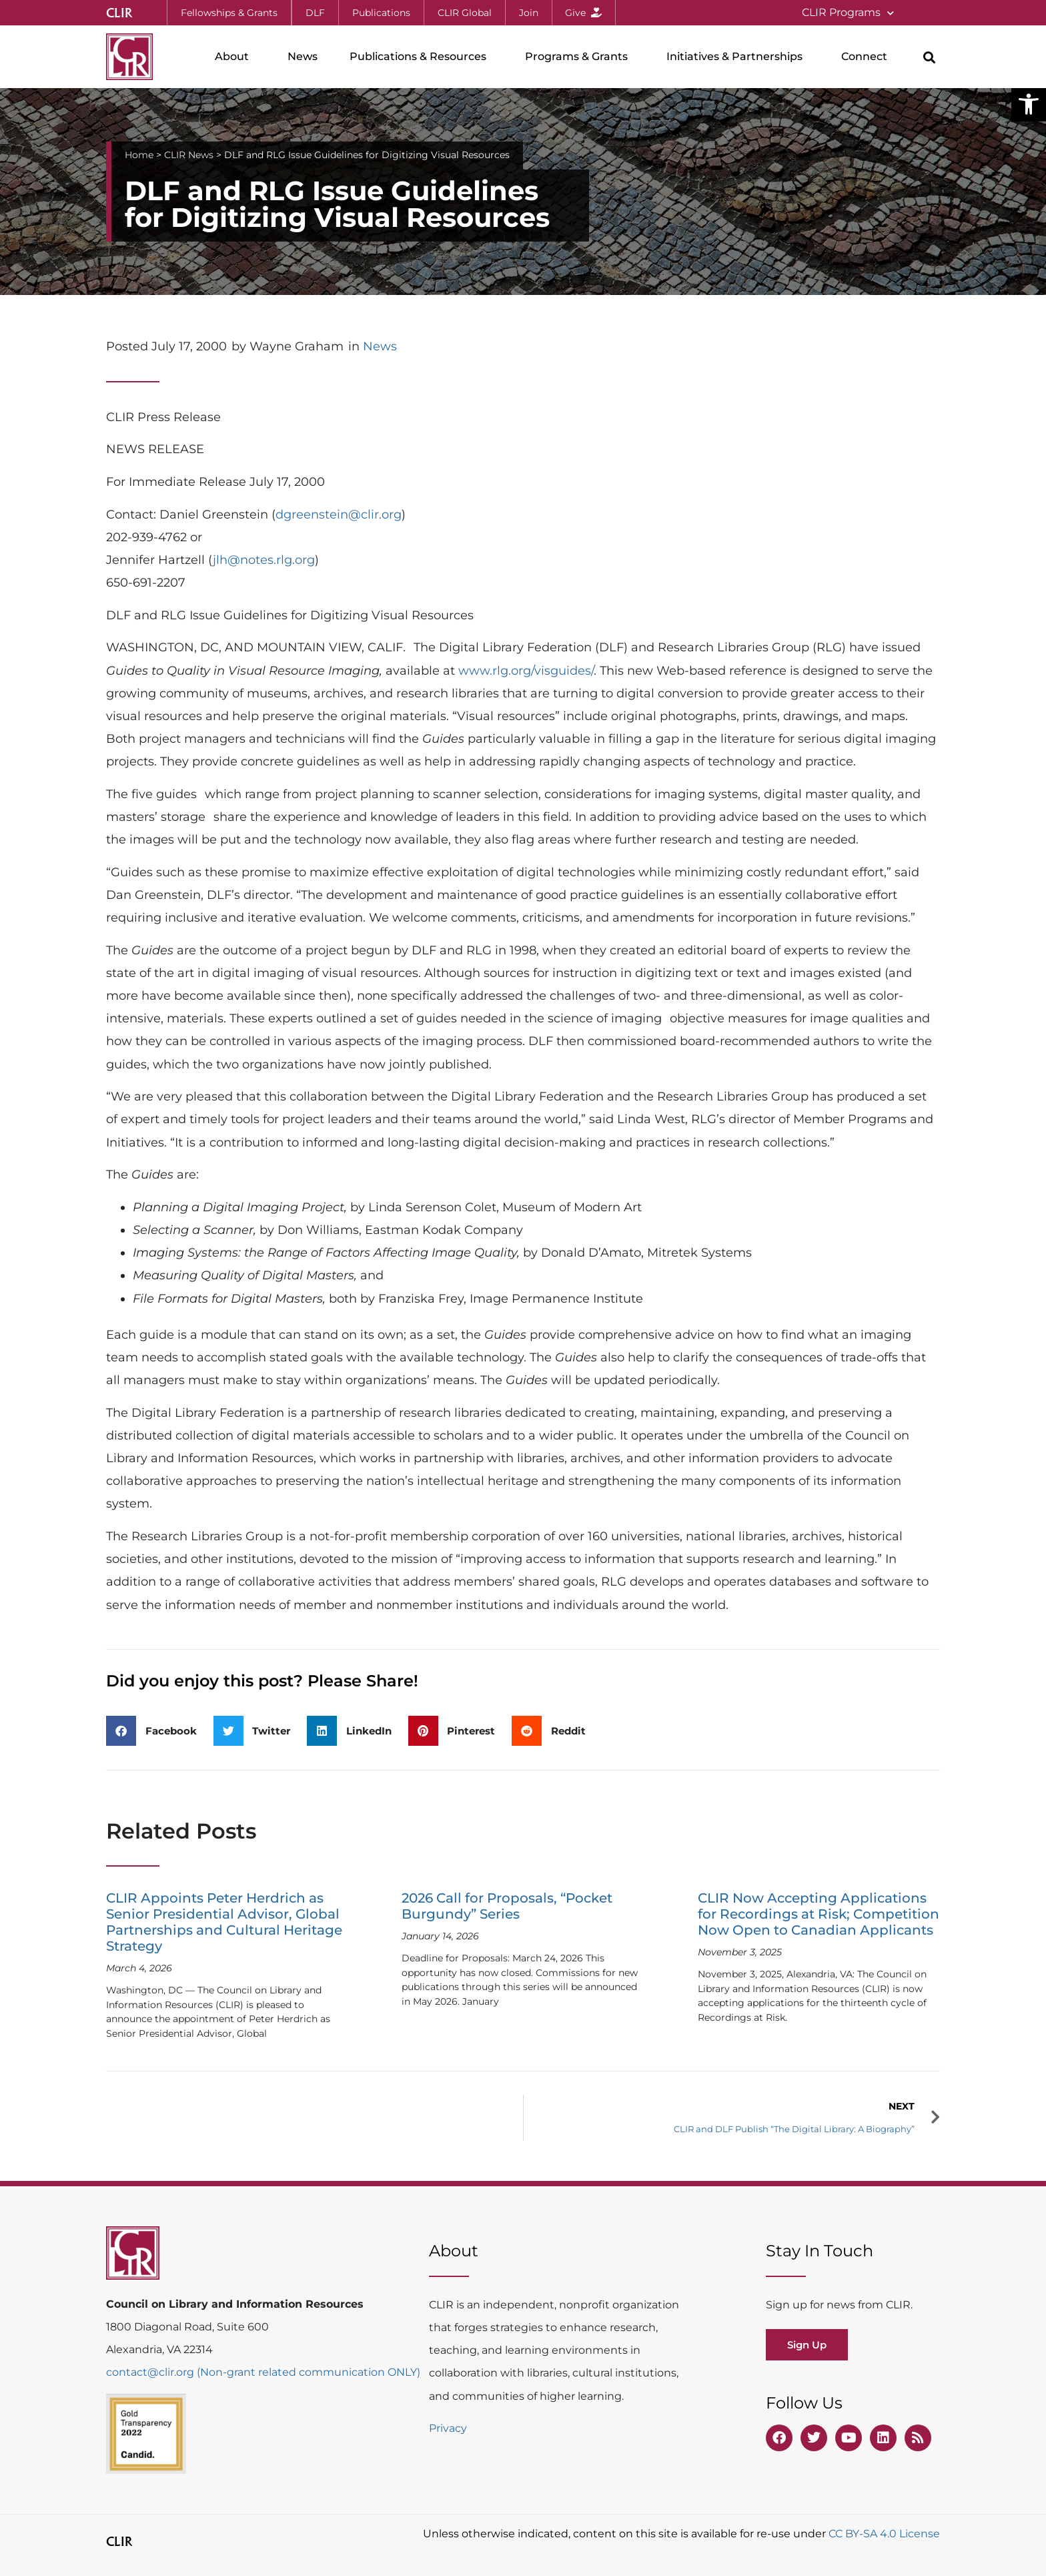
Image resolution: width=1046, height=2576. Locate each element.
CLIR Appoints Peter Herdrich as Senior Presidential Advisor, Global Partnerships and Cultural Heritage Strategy (224, 1922)
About (235, 56)
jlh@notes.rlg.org (264, 560)
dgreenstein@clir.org (339, 514)
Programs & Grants (579, 56)
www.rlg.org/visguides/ (526, 670)
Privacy (448, 2428)
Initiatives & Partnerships (737, 56)
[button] (1028, 104)
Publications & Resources (421, 56)
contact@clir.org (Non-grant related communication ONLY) (263, 2372)
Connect (867, 56)
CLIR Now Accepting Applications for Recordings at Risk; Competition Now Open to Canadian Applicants (818, 1914)
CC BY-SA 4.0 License (884, 2533)
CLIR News (188, 155)
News (303, 56)
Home (139, 155)
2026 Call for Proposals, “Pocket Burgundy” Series (507, 1906)
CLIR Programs (848, 13)
